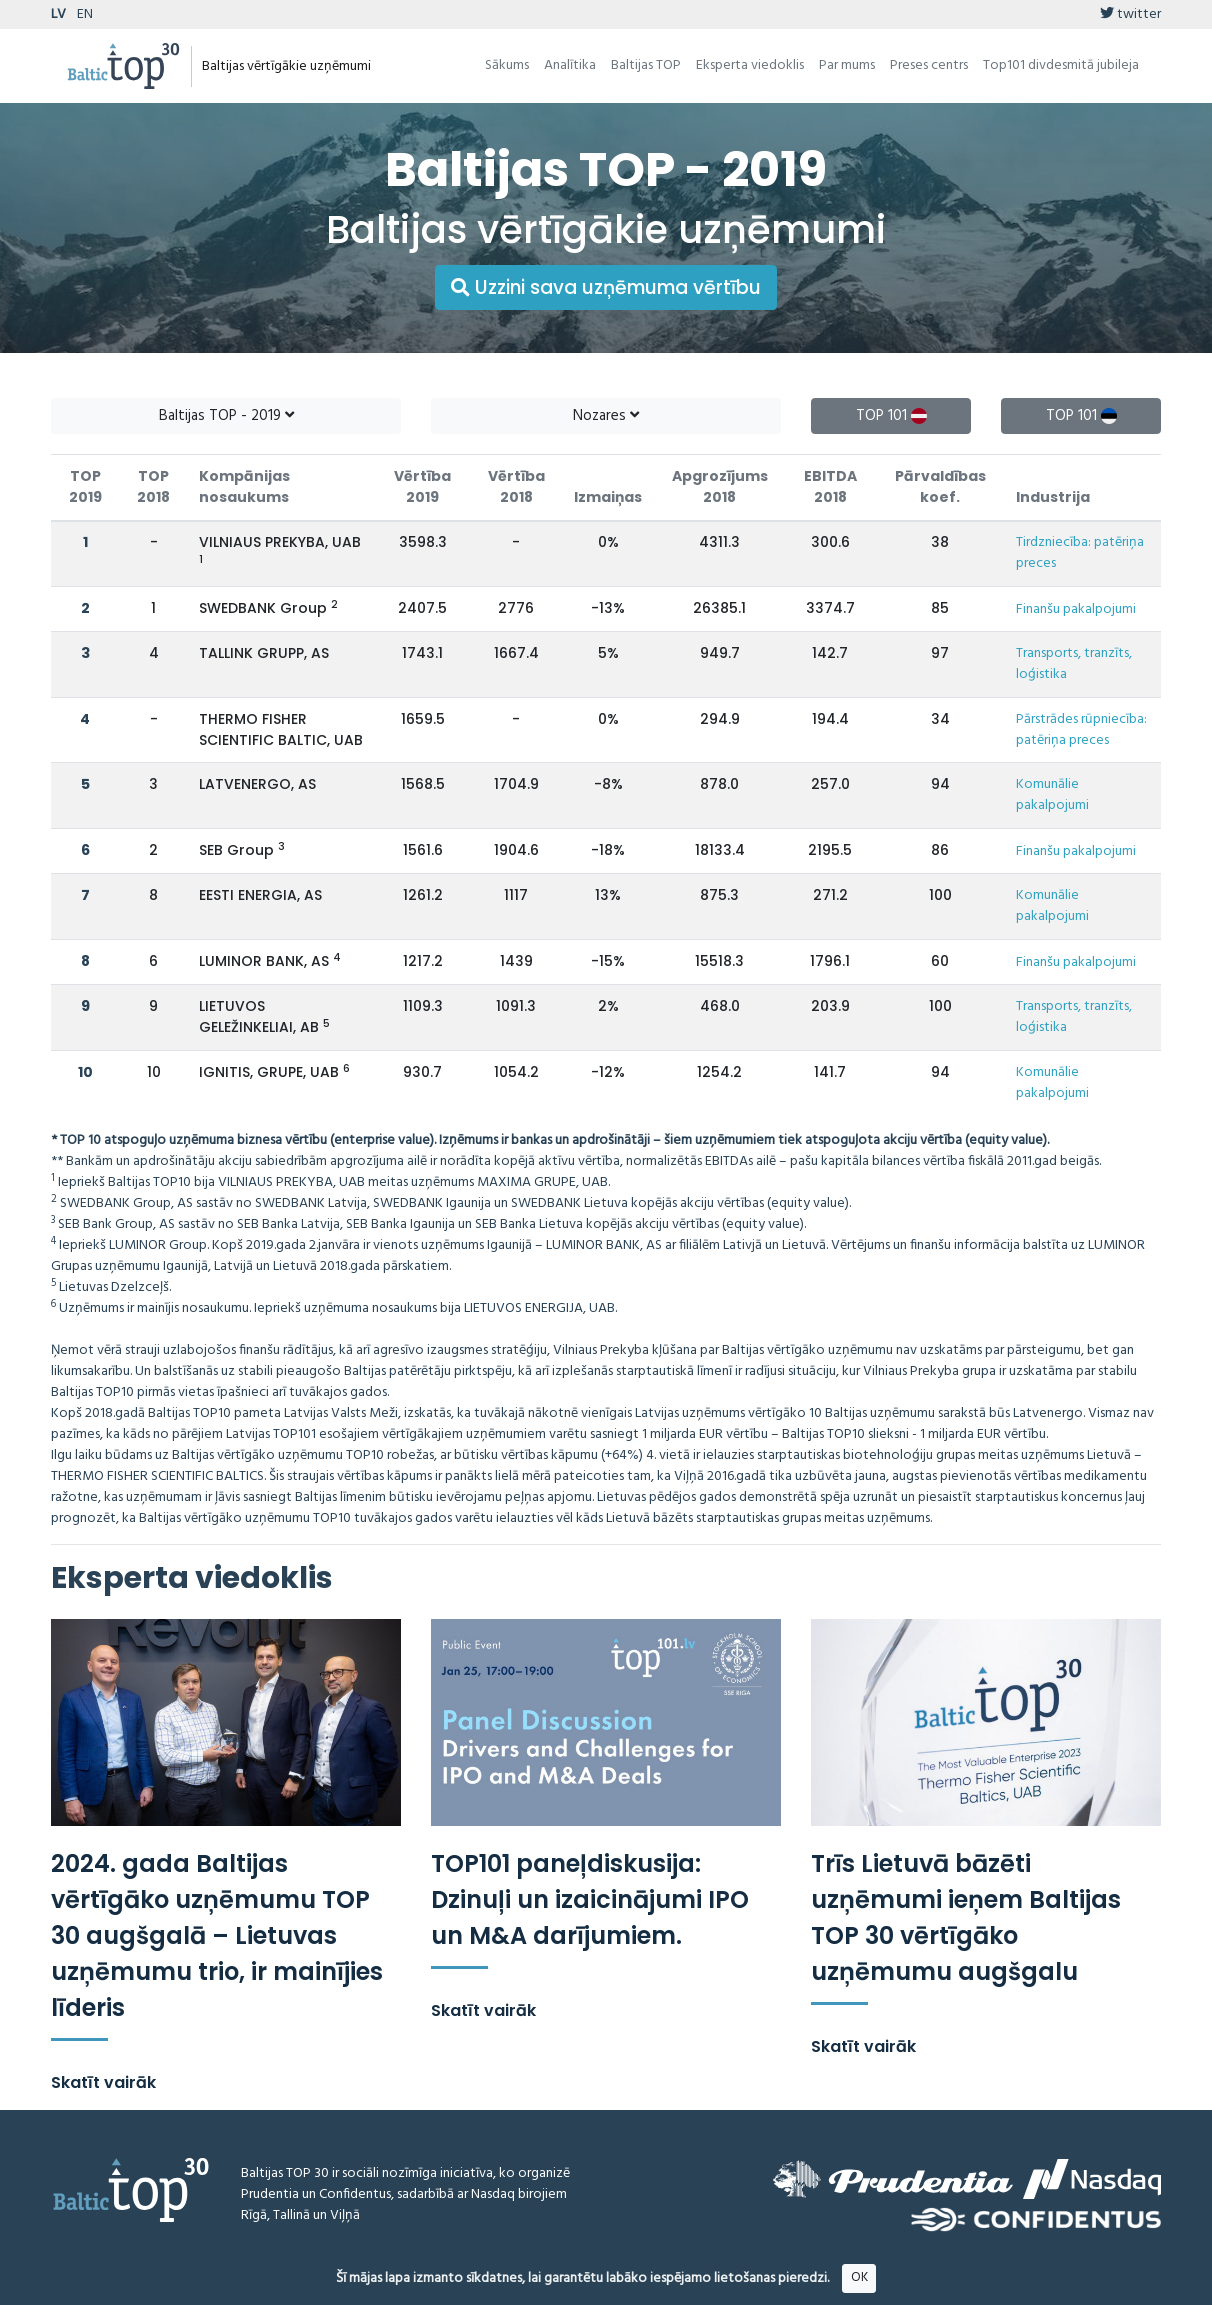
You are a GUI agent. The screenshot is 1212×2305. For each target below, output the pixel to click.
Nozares (606, 416)
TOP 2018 (153, 486)
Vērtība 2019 (422, 486)
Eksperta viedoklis (750, 65)
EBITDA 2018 (830, 486)
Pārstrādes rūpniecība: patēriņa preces (1081, 730)
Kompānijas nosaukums (244, 486)
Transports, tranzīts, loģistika (1074, 664)
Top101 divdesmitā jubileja (1061, 65)
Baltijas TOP (646, 65)
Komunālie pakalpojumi (1052, 795)
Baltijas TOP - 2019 (226, 416)
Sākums (507, 65)
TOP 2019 (85, 486)
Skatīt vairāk (103, 2082)
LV (58, 14)
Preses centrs (929, 65)
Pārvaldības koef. (940, 486)
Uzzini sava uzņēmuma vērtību (606, 287)
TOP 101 (891, 416)
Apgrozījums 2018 (720, 486)
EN (85, 14)
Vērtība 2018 (516, 486)
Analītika (570, 65)
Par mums (847, 65)
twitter (1130, 14)
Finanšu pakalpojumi (1076, 609)
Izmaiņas (608, 497)
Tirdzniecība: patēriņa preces (1080, 553)
